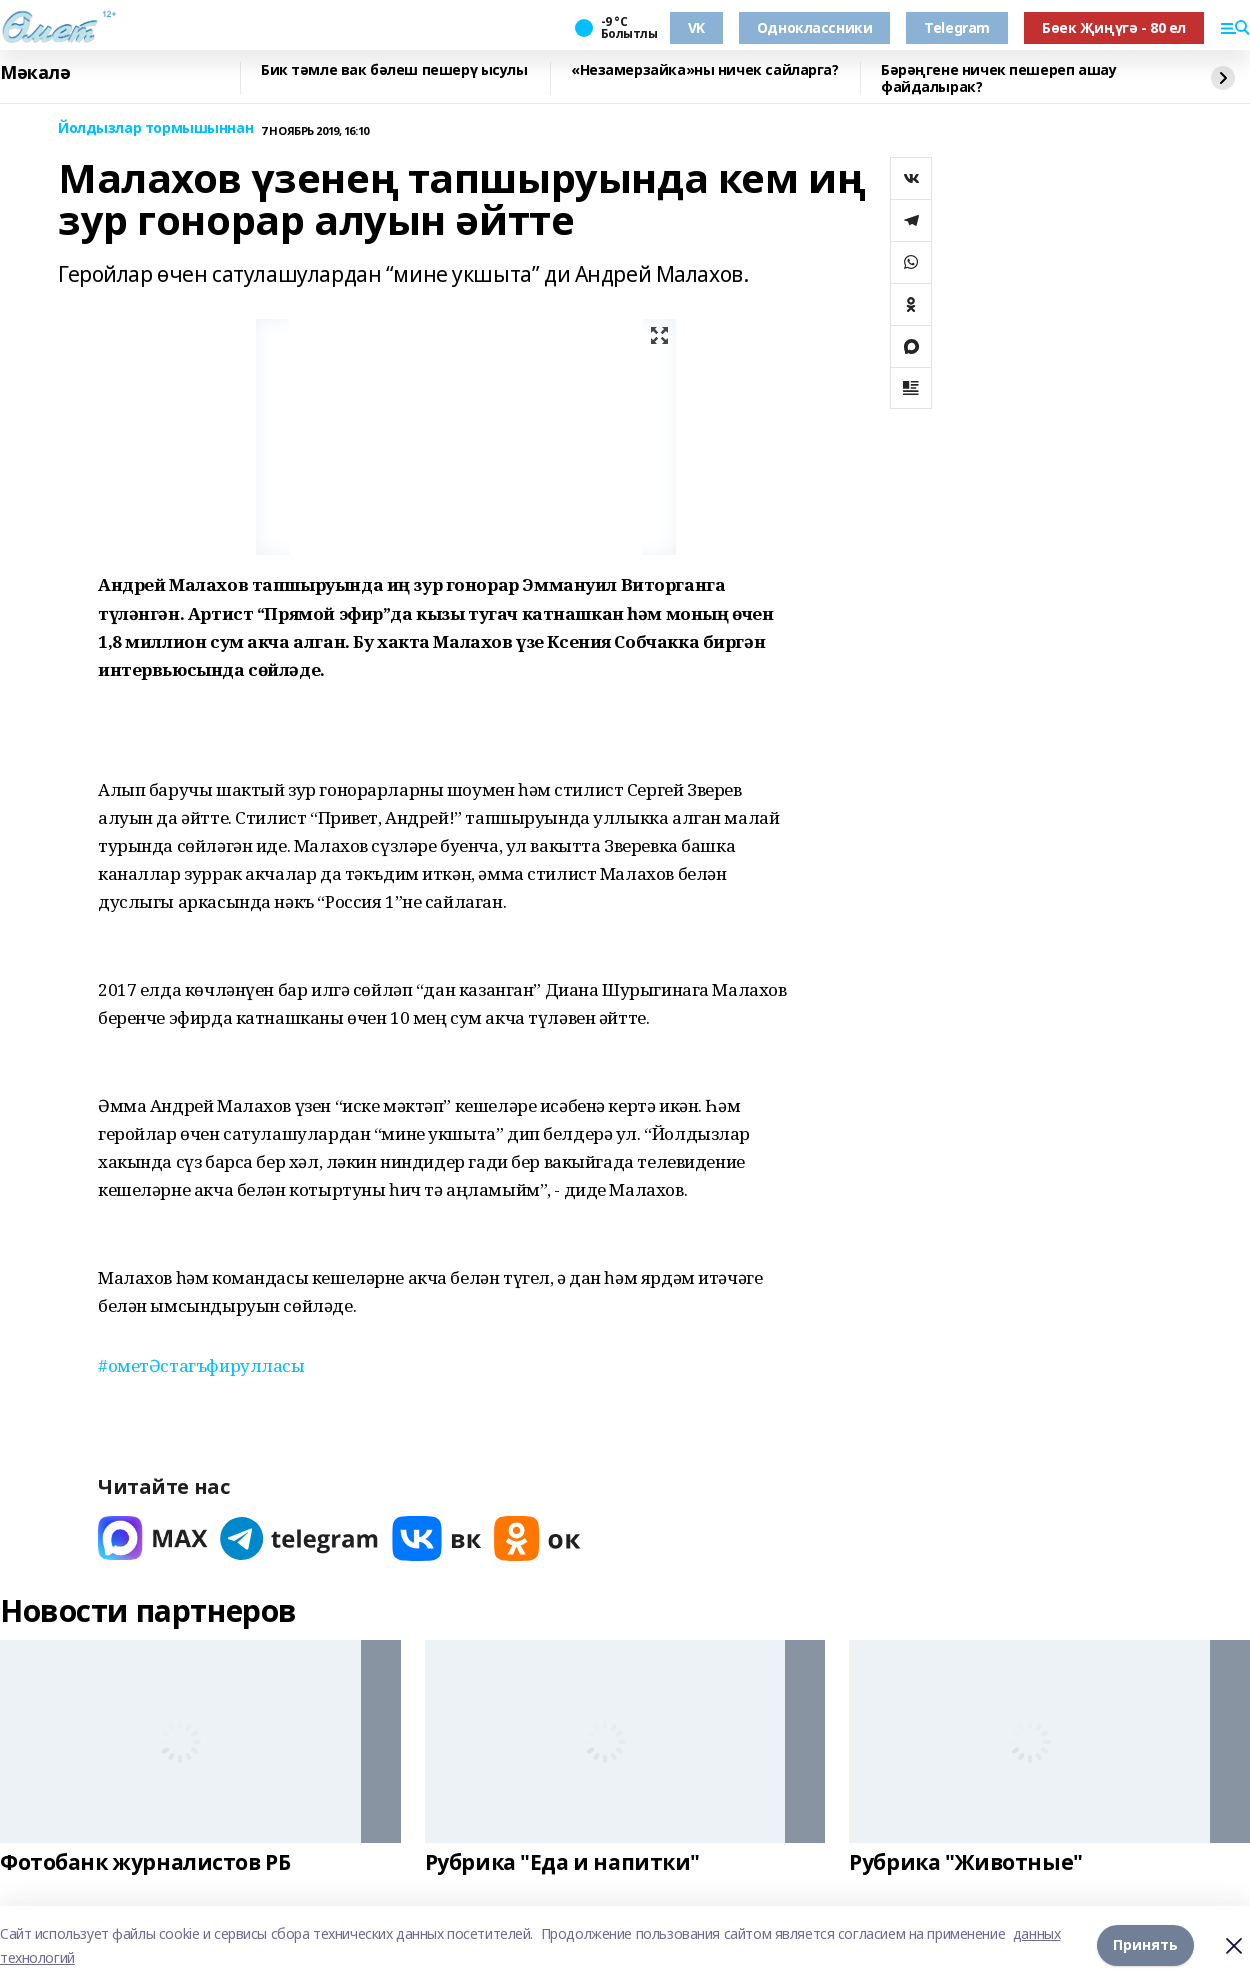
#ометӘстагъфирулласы (201, 1365)
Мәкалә (35, 73)
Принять (1145, 1945)
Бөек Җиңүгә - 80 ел (1114, 27)
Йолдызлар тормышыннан (155, 128)
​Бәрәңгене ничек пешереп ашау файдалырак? (998, 78)
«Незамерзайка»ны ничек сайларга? (705, 70)
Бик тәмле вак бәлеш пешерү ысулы (394, 70)
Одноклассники (815, 27)
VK (696, 27)
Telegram (957, 27)
